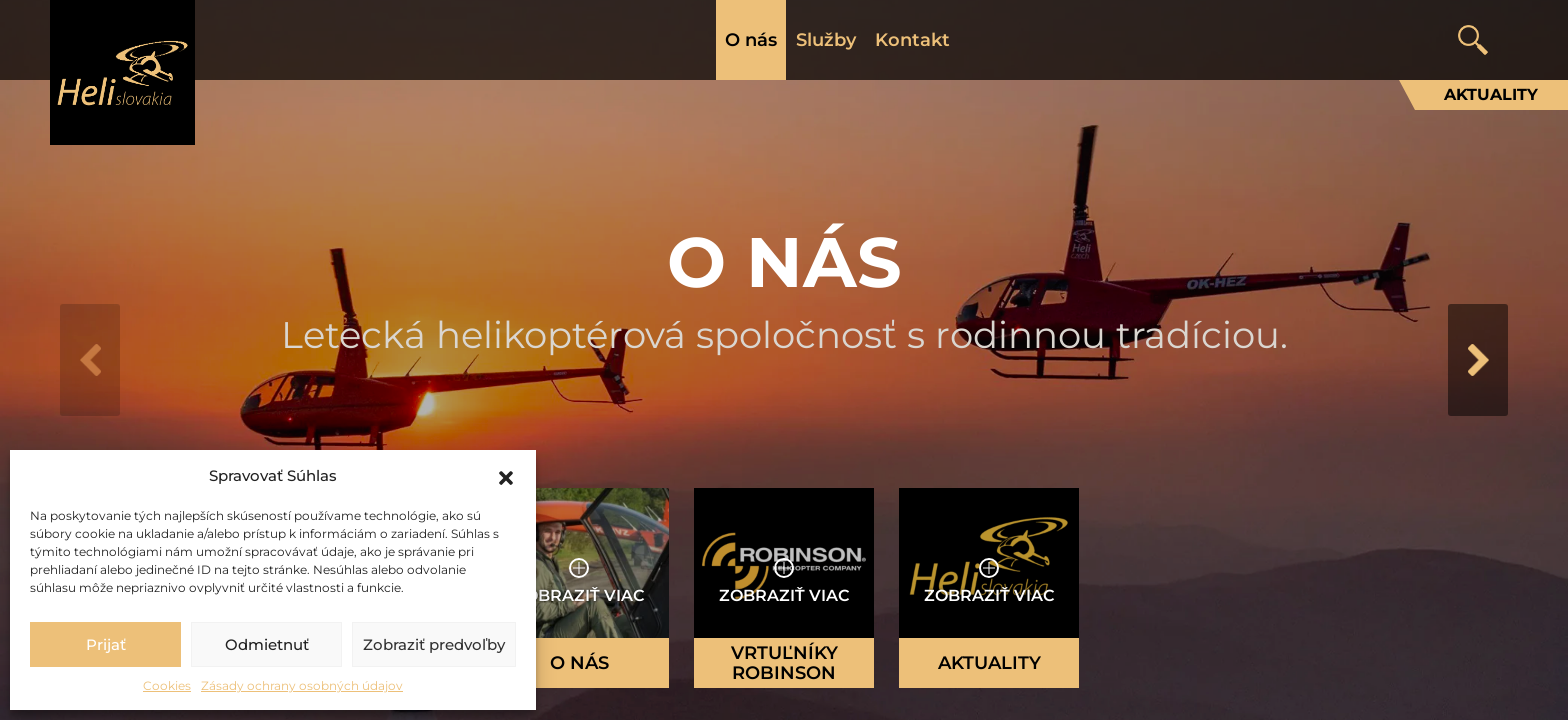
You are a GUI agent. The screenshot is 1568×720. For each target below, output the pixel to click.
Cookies (167, 685)
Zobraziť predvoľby (434, 644)
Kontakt (912, 40)
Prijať (106, 644)
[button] (506, 476)
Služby (826, 40)
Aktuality (1491, 94)
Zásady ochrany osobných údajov (302, 685)
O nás (751, 40)
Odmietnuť (267, 644)
